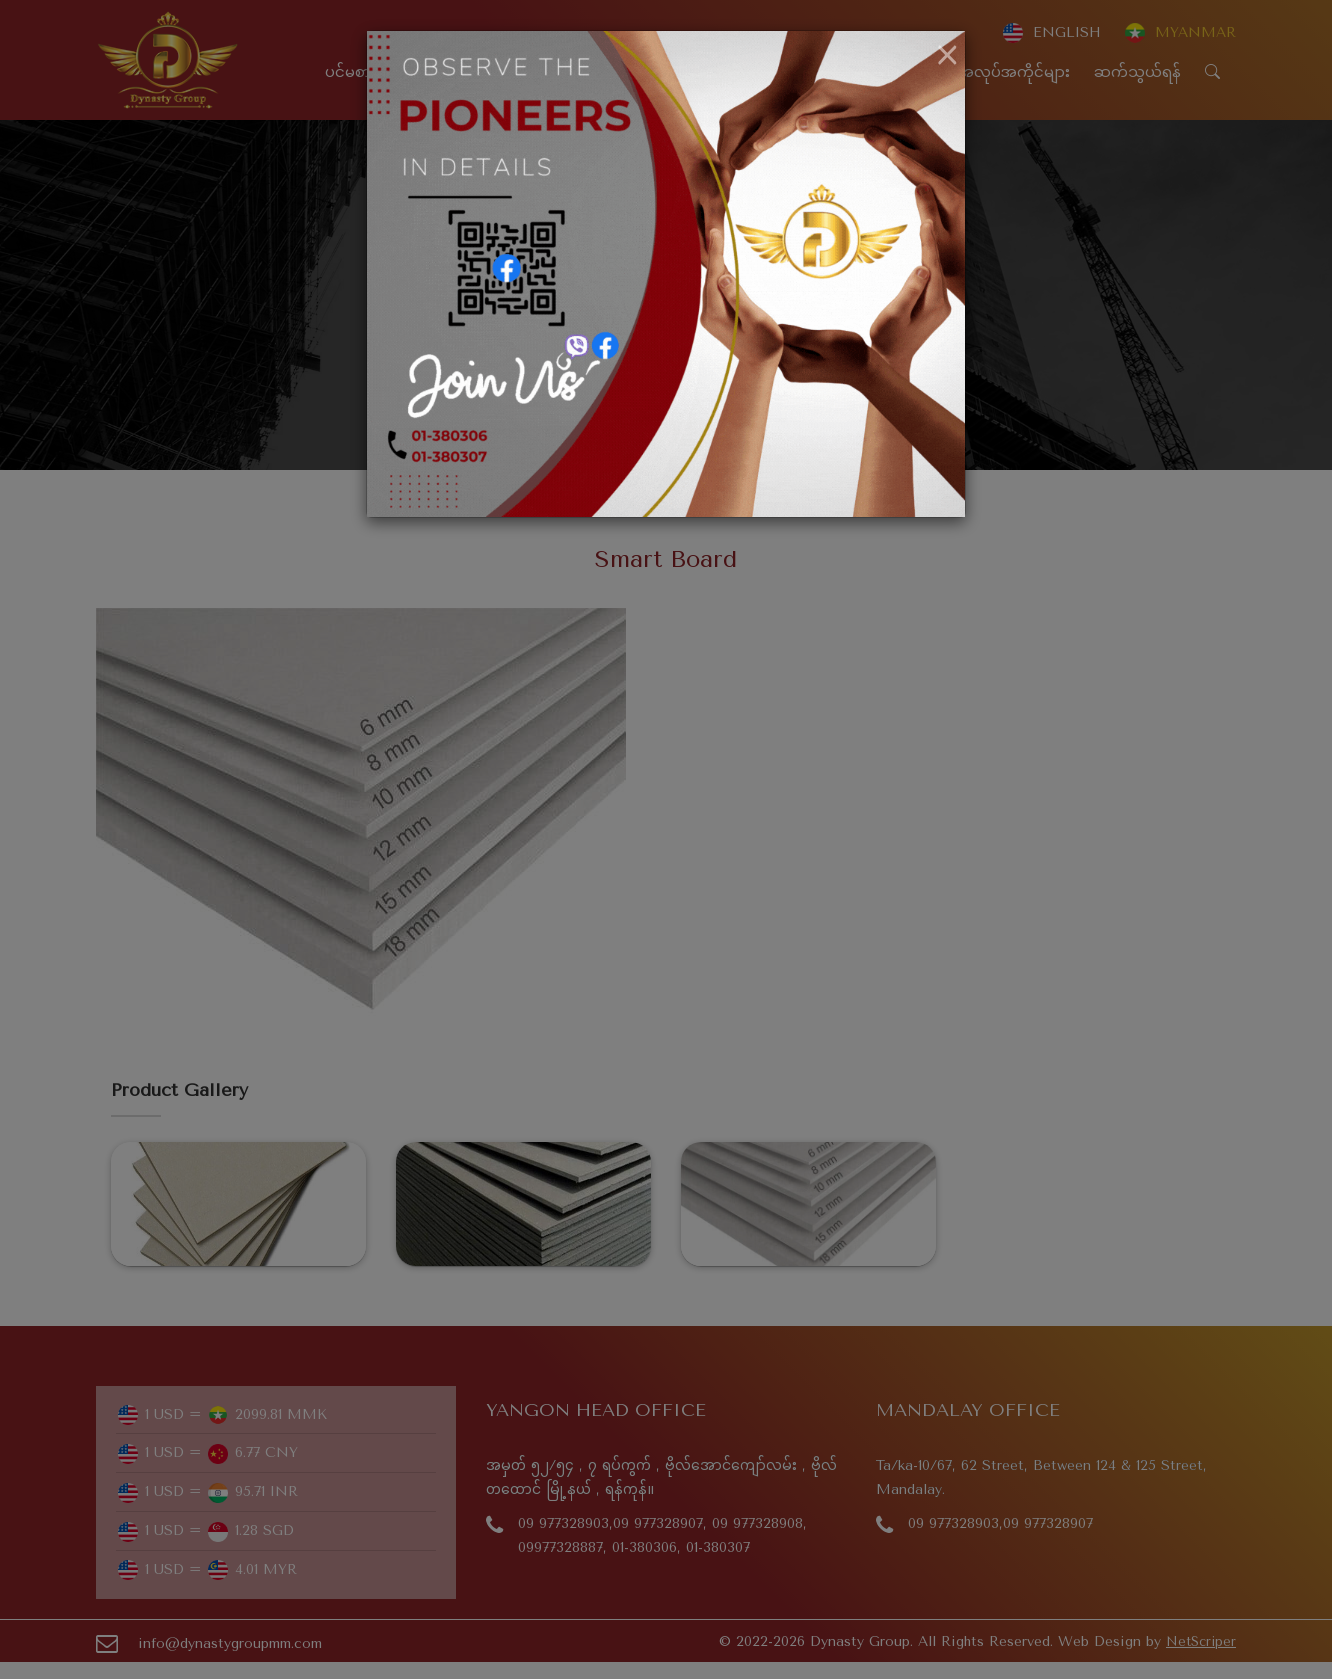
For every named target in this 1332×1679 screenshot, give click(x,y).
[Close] (947, 56)
